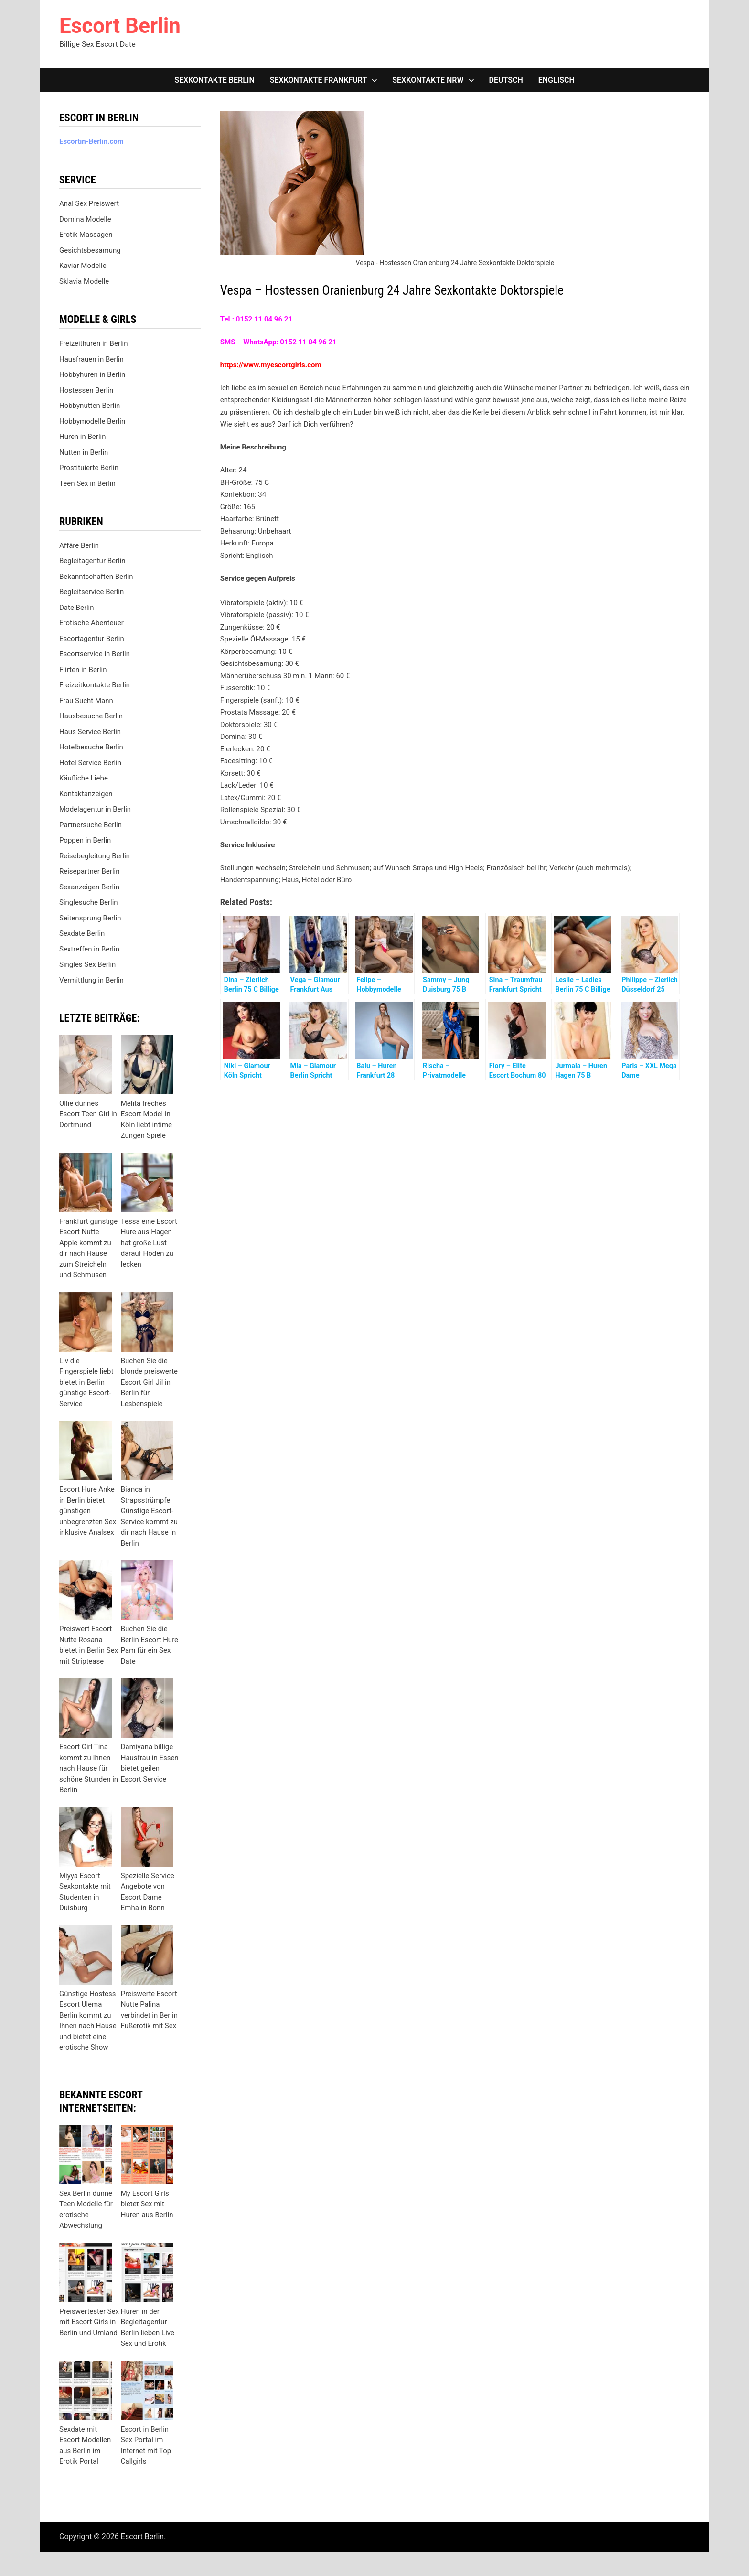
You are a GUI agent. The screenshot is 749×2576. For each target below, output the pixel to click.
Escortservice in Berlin (94, 654)
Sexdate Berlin (82, 933)
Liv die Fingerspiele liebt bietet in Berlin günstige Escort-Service (86, 1382)
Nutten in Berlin (83, 452)
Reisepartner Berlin (89, 871)
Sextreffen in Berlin (89, 949)
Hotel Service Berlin (90, 763)
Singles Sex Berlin (87, 964)
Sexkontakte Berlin (214, 80)
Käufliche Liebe (83, 778)
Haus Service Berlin (90, 731)
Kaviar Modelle (83, 265)
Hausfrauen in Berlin (91, 359)
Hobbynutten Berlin (89, 405)
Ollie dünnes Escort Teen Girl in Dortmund (88, 1114)
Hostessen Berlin (86, 390)
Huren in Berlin (82, 436)
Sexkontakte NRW (427, 80)
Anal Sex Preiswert (89, 203)
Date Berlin (76, 607)
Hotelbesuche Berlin (91, 747)
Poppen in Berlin (85, 840)
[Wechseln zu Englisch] (556, 80)
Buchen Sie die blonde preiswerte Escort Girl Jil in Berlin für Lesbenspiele (149, 1382)
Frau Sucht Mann (86, 700)
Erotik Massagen (85, 234)
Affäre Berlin (79, 545)
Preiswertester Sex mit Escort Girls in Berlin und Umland (89, 2322)
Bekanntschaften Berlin (96, 576)
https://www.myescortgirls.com (270, 365)
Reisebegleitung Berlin (94, 856)
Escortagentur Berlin (91, 638)
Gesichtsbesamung (90, 250)
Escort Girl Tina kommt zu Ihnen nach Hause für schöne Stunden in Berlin (88, 1768)
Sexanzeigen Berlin (89, 887)
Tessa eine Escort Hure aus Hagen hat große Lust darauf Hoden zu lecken (149, 1243)
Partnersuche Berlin (90, 825)
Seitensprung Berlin (90, 918)
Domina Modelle (85, 219)
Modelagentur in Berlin (95, 809)
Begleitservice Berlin (91, 592)
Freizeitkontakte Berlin (94, 685)
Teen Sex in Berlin (87, 483)
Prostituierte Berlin (88, 467)
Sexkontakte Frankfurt (318, 80)
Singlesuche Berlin (88, 902)
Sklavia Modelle (84, 281)
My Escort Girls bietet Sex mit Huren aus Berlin (147, 2204)
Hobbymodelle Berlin (92, 421)
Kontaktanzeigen (86, 794)
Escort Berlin (120, 25)
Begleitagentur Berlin (92, 560)
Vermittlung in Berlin (91, 980)
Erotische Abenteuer (91, 623)
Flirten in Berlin (83, 669)
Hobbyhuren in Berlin (92, 374)
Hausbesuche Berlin (91, 716)
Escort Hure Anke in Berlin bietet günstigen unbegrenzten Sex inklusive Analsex (87, 1511)
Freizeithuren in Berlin (93, 343)
